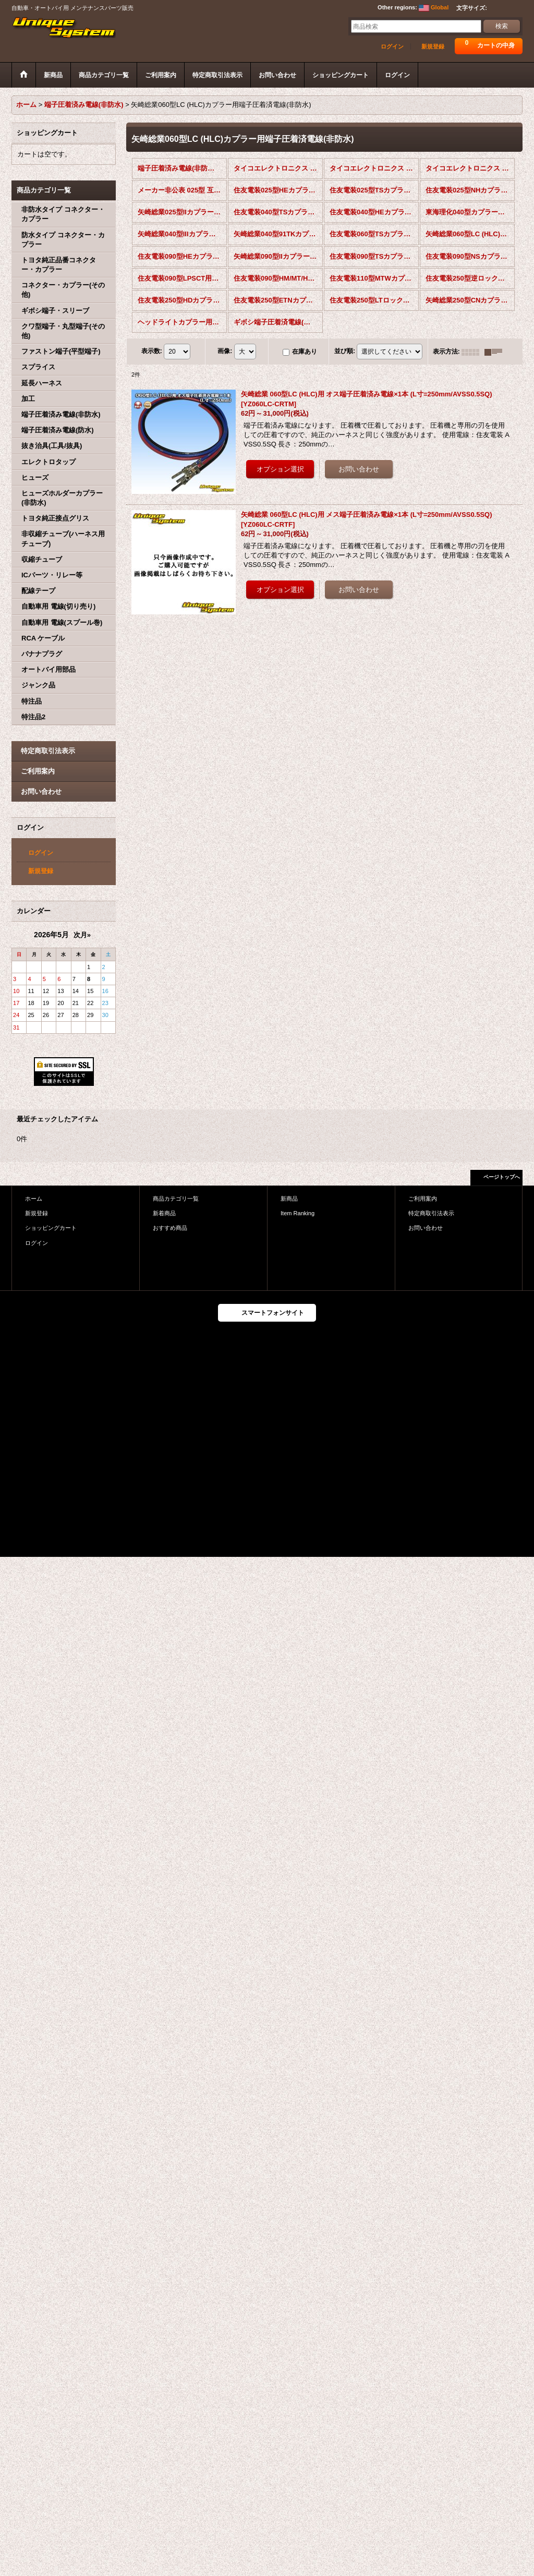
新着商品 (164, 1213)
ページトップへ (501, 1177)
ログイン (392, 46)
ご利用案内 (38, 771)
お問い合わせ (41, 791)
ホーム (33, 1198)
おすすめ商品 (170, 1228)
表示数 (151, 351)
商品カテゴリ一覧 (176, 1198)
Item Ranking (297, 1213)
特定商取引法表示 (48, 751)
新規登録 (432, 46)
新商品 (289, 1198)
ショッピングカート (51, 1228)
